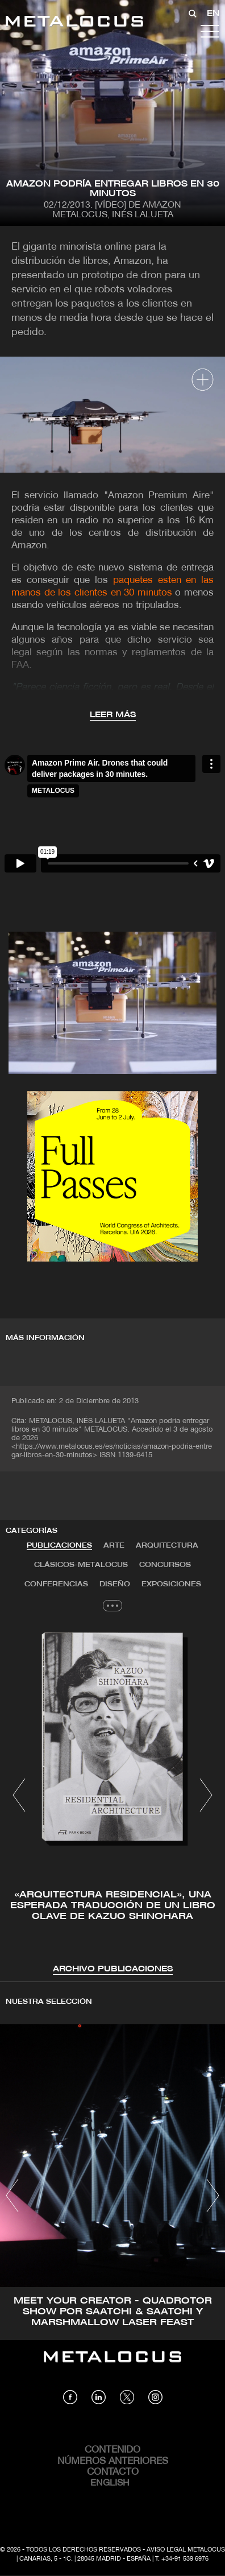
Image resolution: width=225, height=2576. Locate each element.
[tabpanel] (112, 1797)
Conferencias (56, 1584)
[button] (19, 1795)
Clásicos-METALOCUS (81, 1565)
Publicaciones (59, 1546)
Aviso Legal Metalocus (186, 2550)
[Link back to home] (74, 23)
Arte (113, 1546)
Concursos (165, 1565)
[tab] (59, 1546)
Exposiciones (171, 1584)
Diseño (114, 1584)
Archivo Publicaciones (113, 1969)
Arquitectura (167, 1546)
